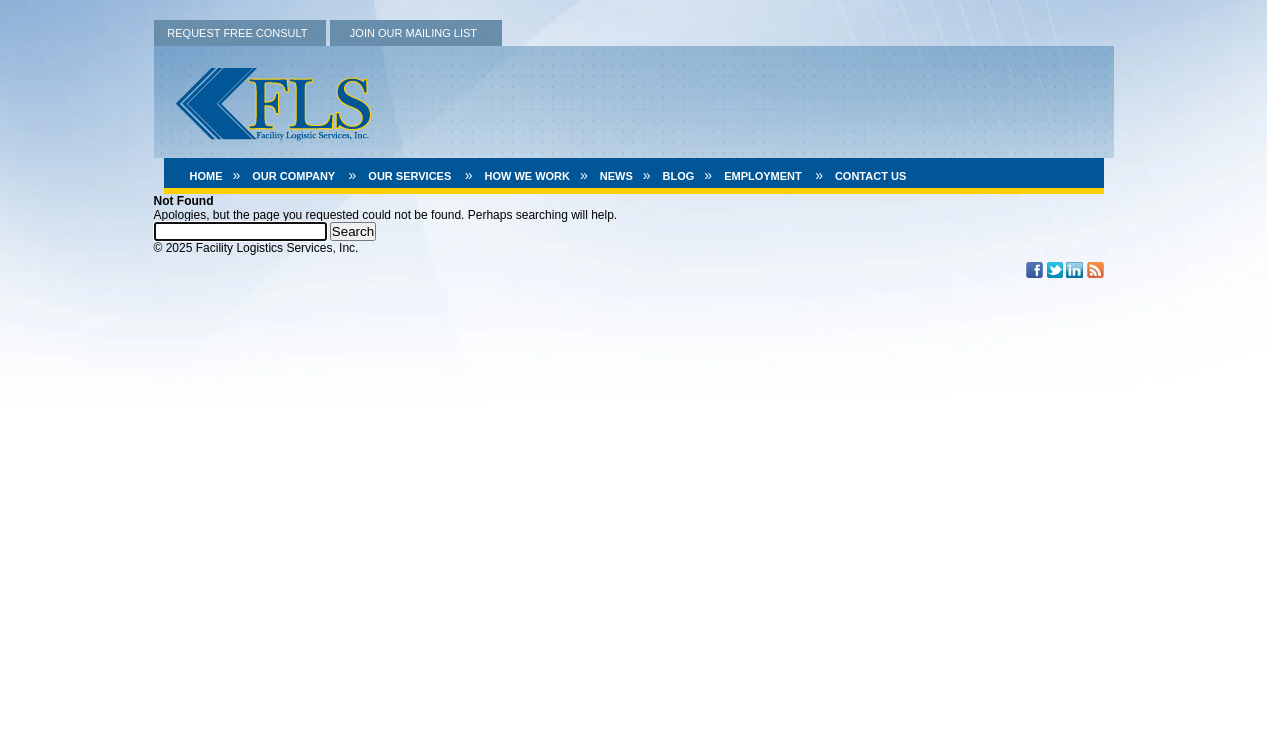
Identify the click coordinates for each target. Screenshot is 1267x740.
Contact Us (870, 176)
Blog (679, 176)
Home (206, 176)
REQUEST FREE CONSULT (237, 33)
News (616, 176)
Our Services (409, 176)
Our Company (293, 176)
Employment (763, 176)
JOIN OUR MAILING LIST (413, 33)
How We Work (527, 176)
